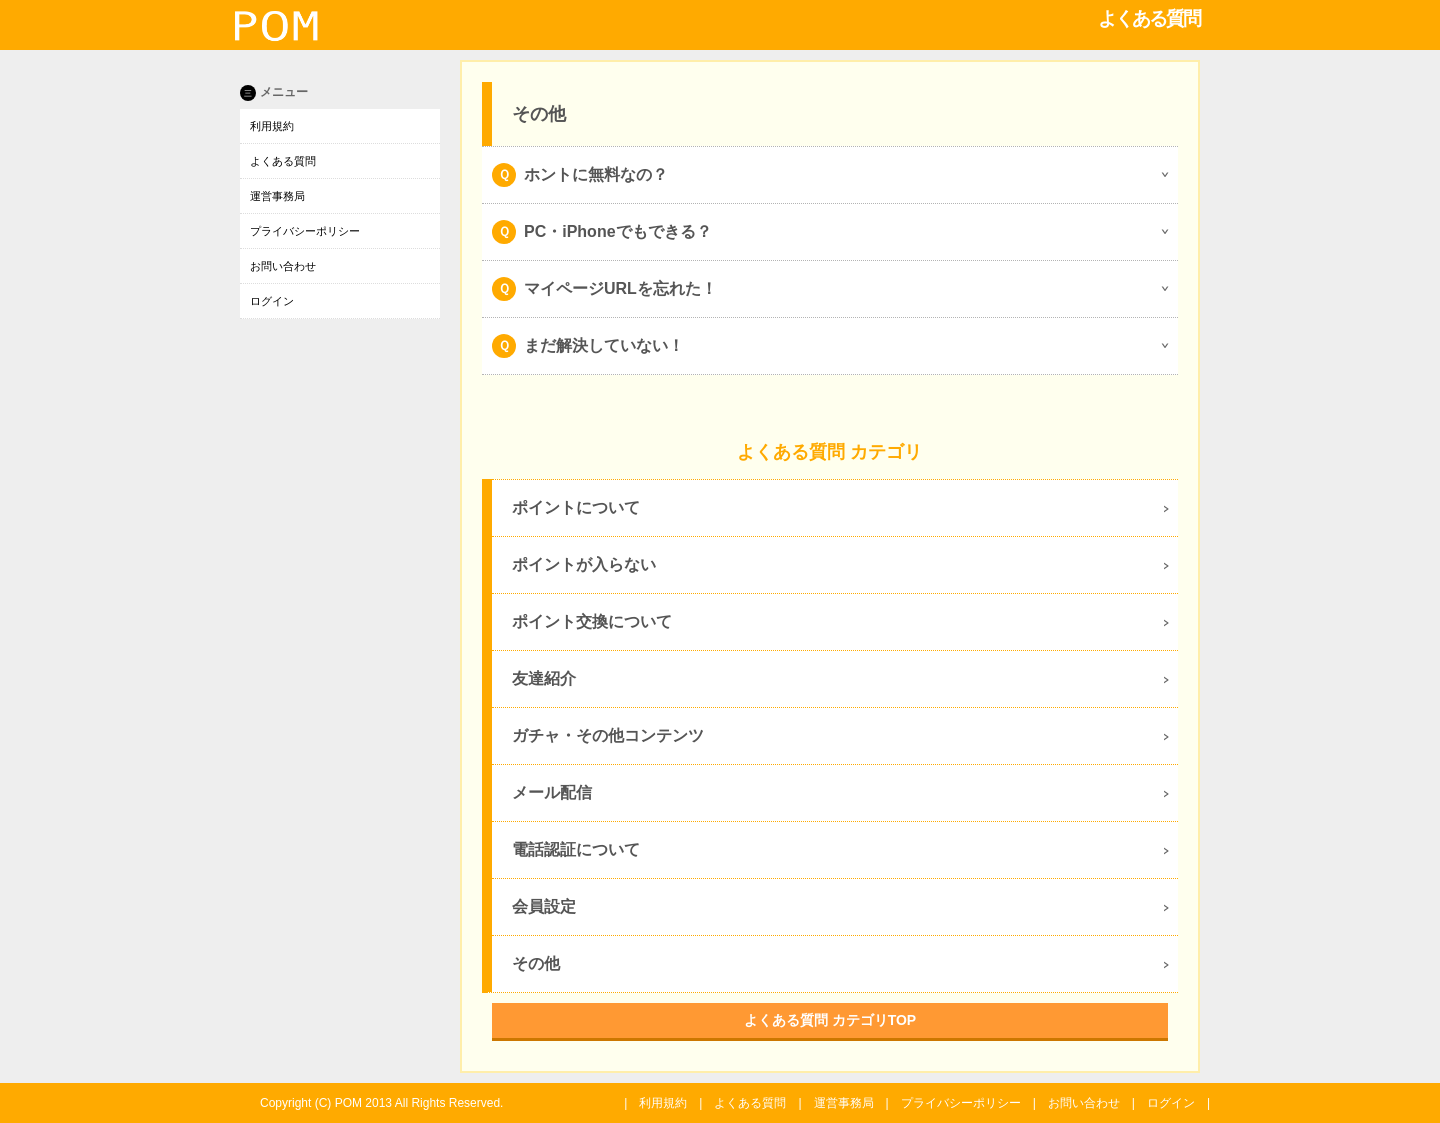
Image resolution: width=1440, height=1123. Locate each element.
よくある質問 (283, 161)
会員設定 (544, 906)
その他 (536, 963)
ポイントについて (576, 507)
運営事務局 (277, 196)
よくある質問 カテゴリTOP (830, 1020)
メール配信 (552, 792)
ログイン (272, 301)
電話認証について (576, 849)
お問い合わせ (283, 266)
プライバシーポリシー (305, 231)
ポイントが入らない (584, 564)
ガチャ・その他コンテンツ (608, 735)
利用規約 (272, 126)
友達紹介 (544, 678)
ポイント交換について (592, 621)
